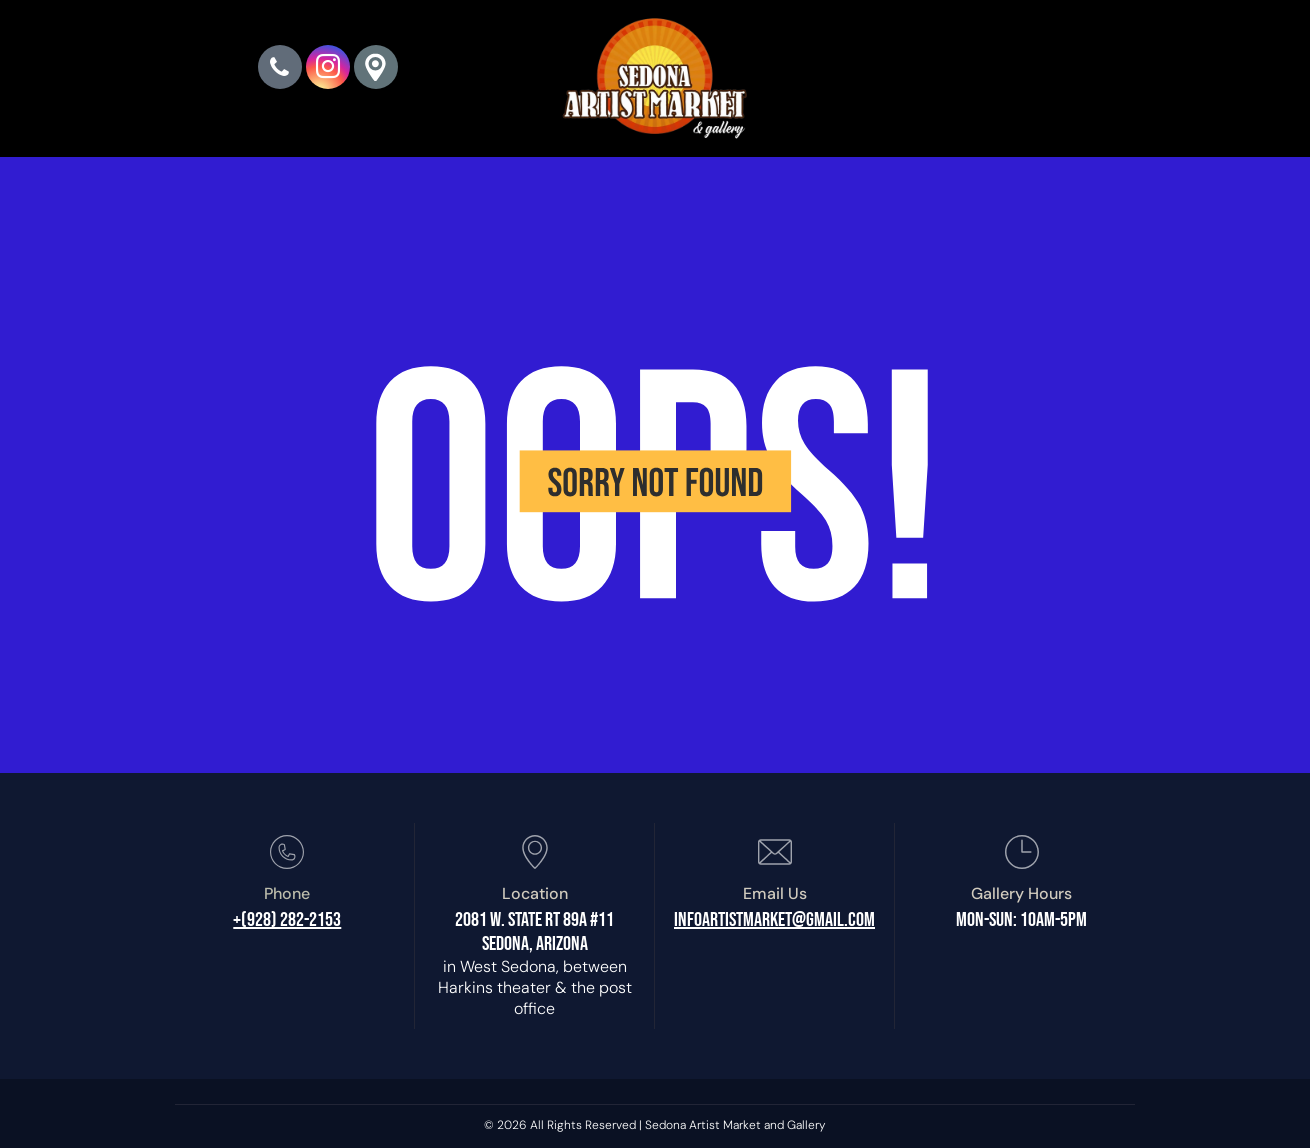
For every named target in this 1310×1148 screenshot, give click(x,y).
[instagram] (328, 69)
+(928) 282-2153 (287, 920)
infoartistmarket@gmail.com (774, 920)
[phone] (280, 69)
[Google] (376, 69)
